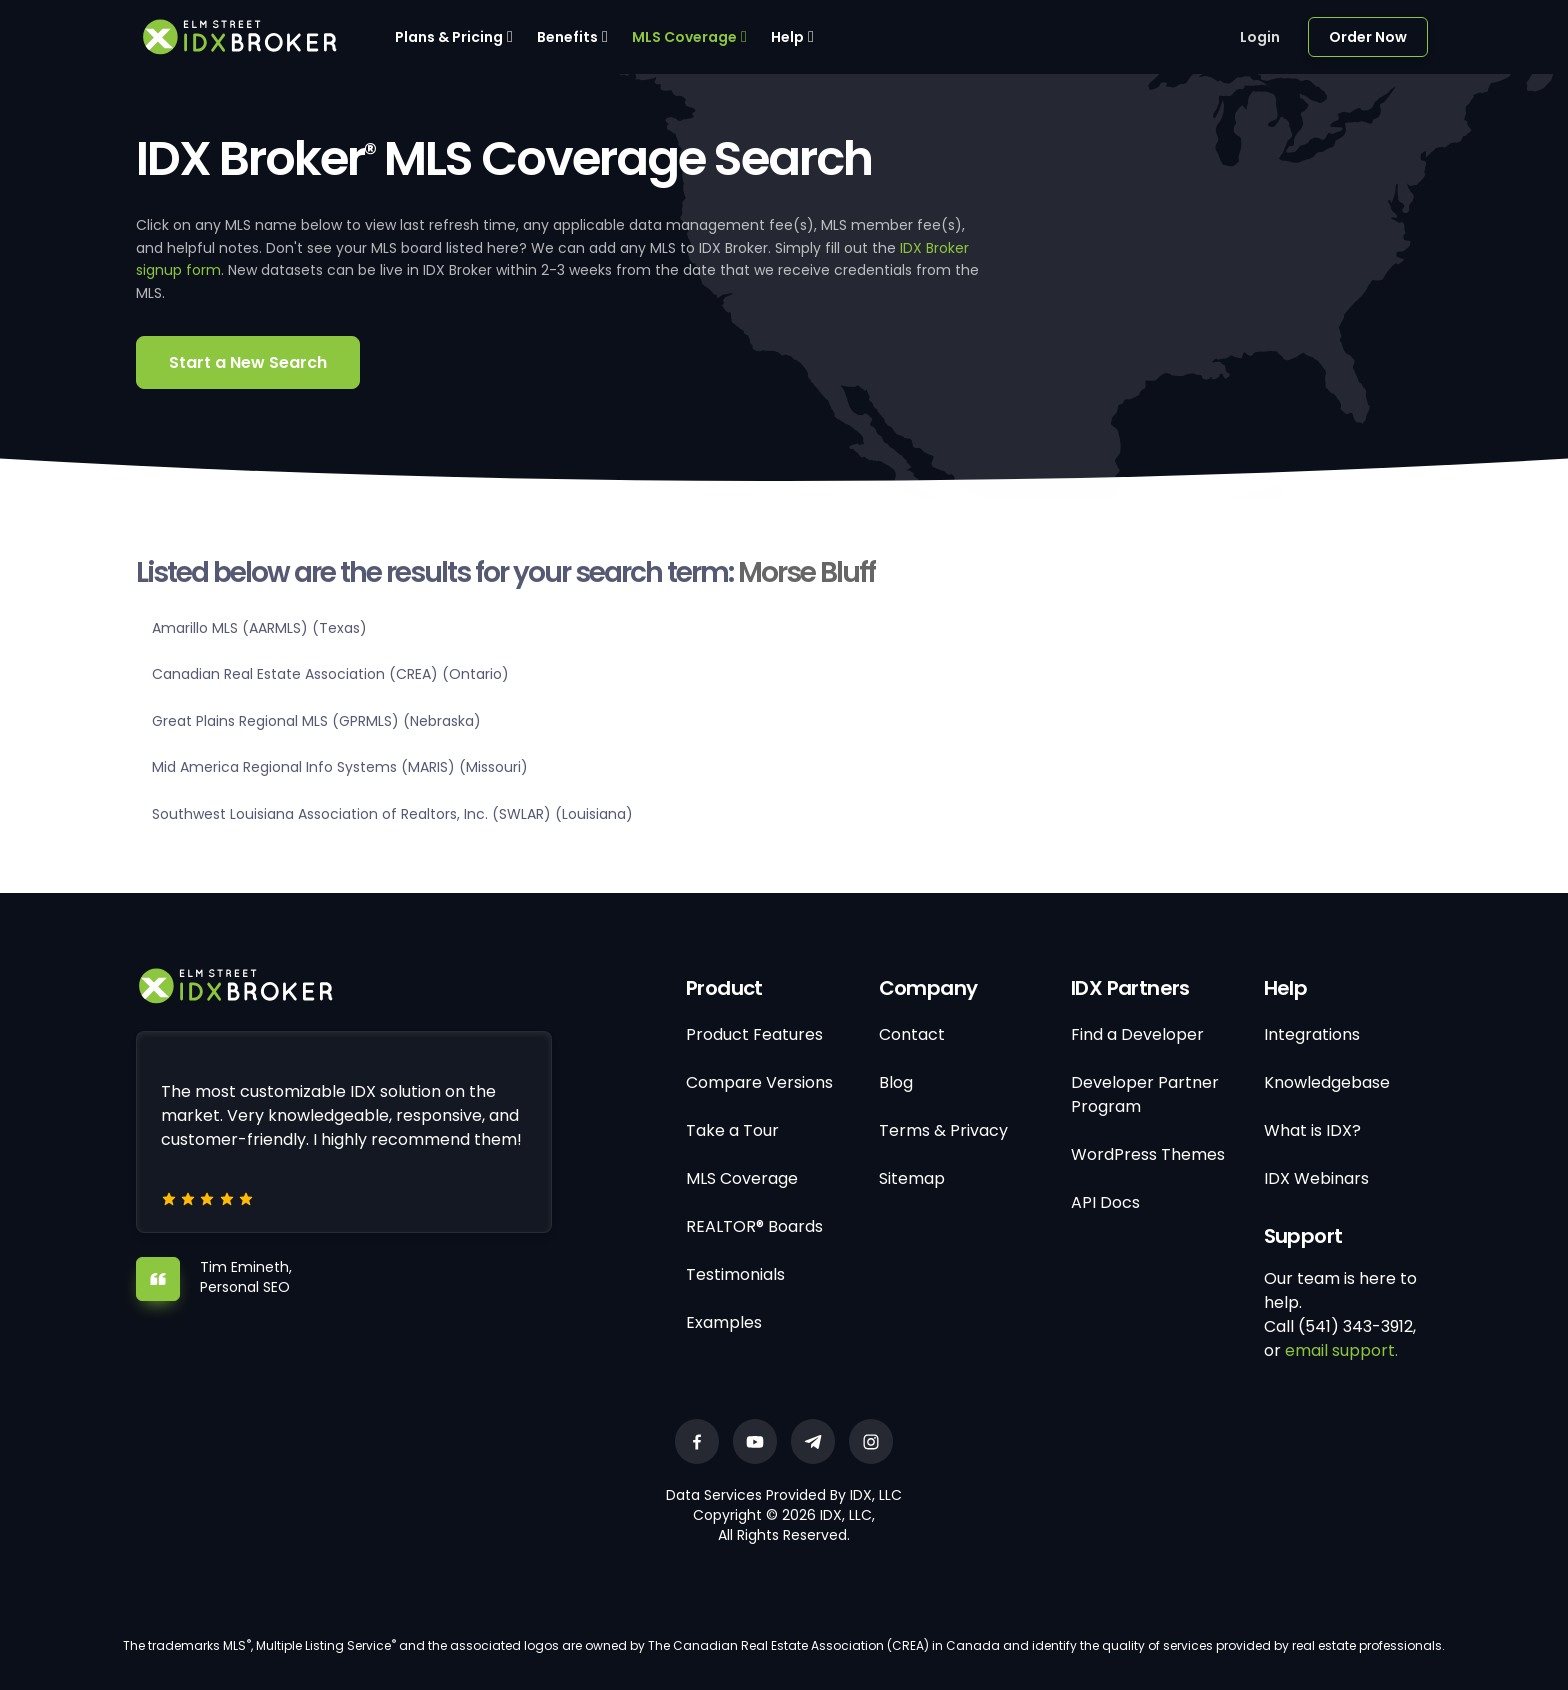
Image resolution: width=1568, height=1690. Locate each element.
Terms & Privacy (943, 1130)
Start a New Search (248, 362)
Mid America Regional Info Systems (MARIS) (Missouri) (340, 767)
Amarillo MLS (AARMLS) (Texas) (259, 628)
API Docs (1105, 1202)
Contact (912, 1034)
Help (787, 37)
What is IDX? (1312, 1130)
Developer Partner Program (1145, 1094)
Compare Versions (759, 1082)
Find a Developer (1137, 1034)
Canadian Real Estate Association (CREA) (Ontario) (330, 674)
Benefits (567, 37)
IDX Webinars (1316, 1178)
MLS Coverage (684, 37)
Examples (724, 1322)
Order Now (1368, 37)
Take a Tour (732, 1130)
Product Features (754, 1034)
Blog (896, 1082)
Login (1260, 37)
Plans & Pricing (449, 37)
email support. (1341, 1350)
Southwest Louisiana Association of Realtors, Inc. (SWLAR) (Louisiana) (392, 814)
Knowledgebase (1327, 1082)
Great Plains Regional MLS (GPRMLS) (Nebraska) (316, 721)
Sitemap (912, 1178)
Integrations (1312, 1034)
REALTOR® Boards (754, 1226)
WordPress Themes (1148, 1154)
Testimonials (735, 1274)
